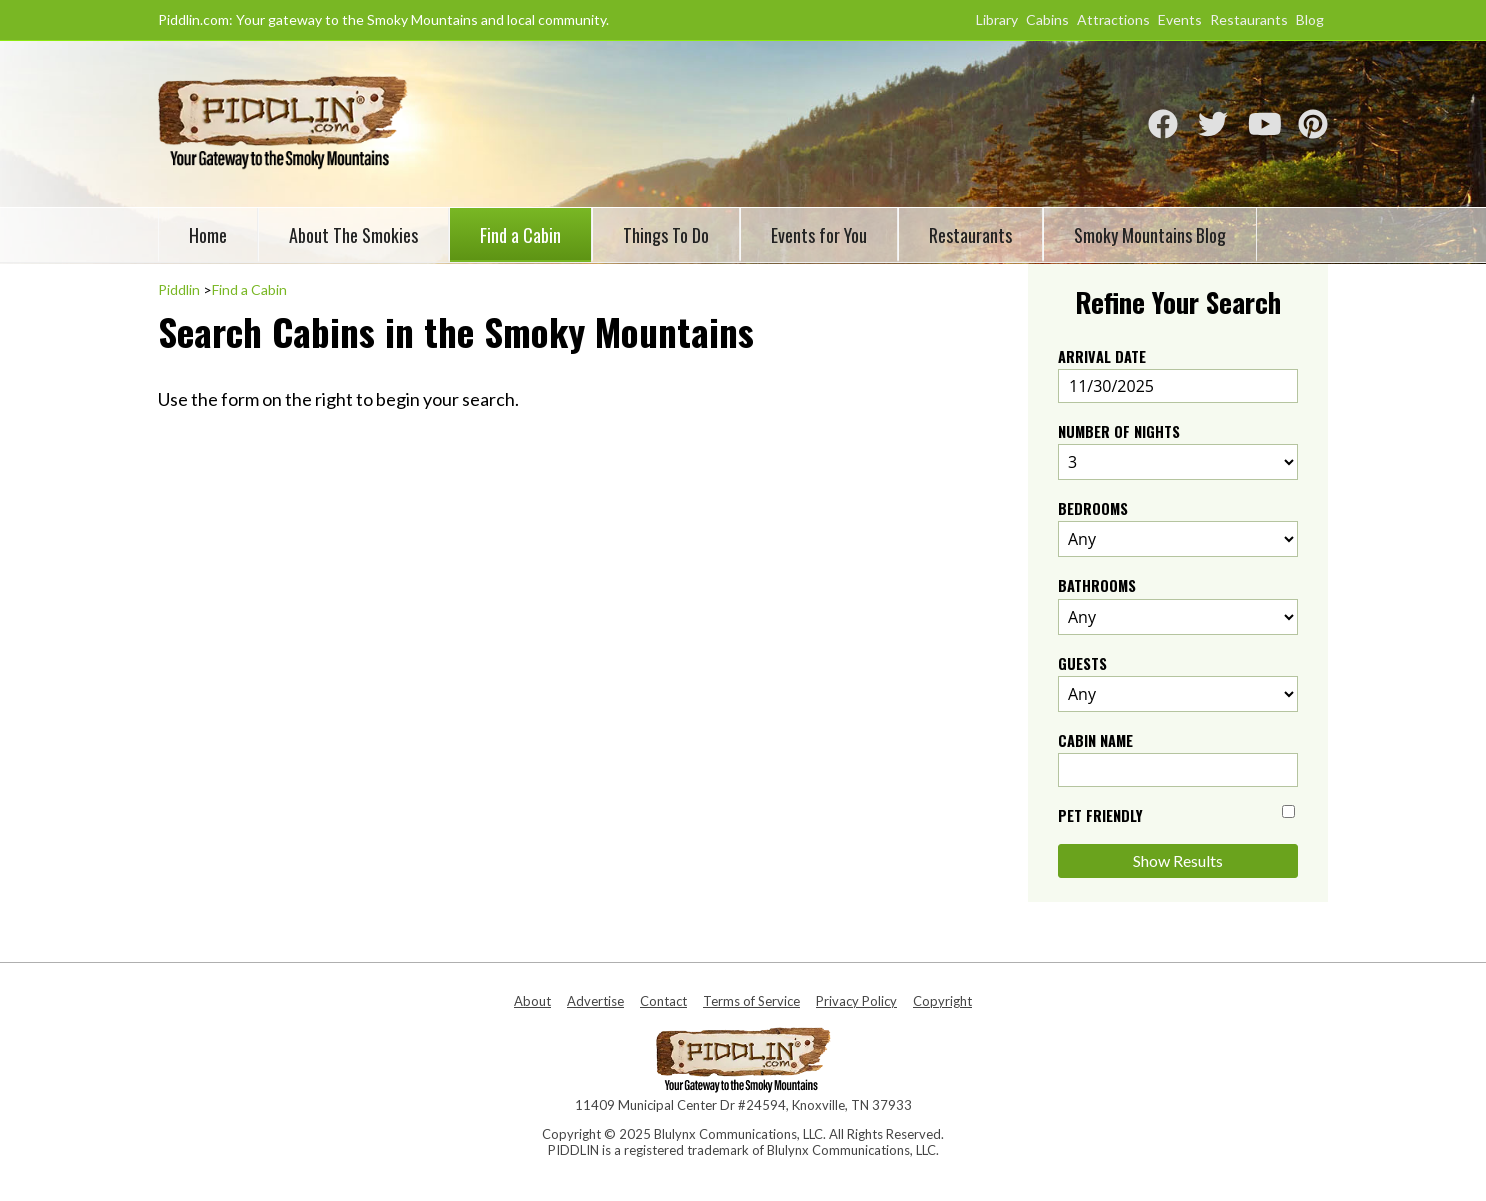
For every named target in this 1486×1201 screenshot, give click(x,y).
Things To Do (666, 235)
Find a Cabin (520, 235)
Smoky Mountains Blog (1150, 235)
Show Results (1178, 860)
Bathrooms (1097, 585)
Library (997, 19)
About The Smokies (353, 235)
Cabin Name (1095, 740)
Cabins (1047, 19)
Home (208, 235)
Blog (1310, 19)
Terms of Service (751, 1001)
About (532, 1001)
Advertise (595, 1001)
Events (1180, 19)
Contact (663, 1001)
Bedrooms (1093, 508)
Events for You (819, 235)
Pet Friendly (1100, 815)
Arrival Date (1102, 356)
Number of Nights (1119, 431)
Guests (1082, 663)
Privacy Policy (856, 1001)
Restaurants (1249, 19)
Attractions (1113, 19)
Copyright (942, 1001)
